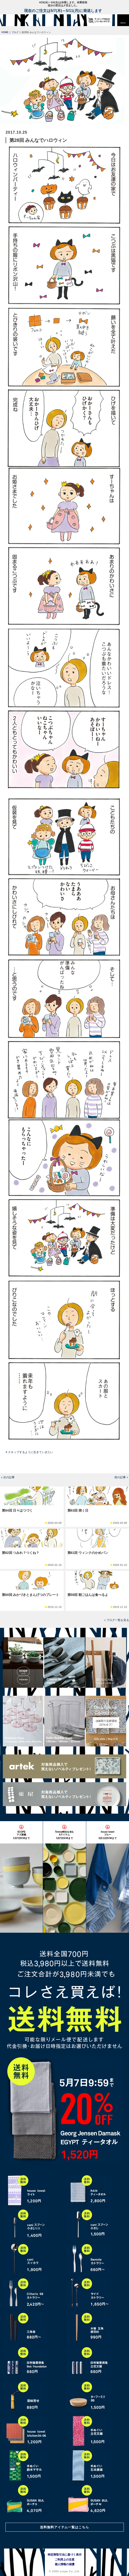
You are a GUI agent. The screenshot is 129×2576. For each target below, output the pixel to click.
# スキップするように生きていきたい (29, 1452)
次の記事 (9, 1477)
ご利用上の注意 (64, 2559)
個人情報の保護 (64, 2564)
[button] (123, 20)
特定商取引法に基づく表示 (65, 2554)
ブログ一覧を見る (117, 1620)
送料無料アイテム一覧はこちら (64, 2527)
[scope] (13, 20)
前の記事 (120, 1477)
